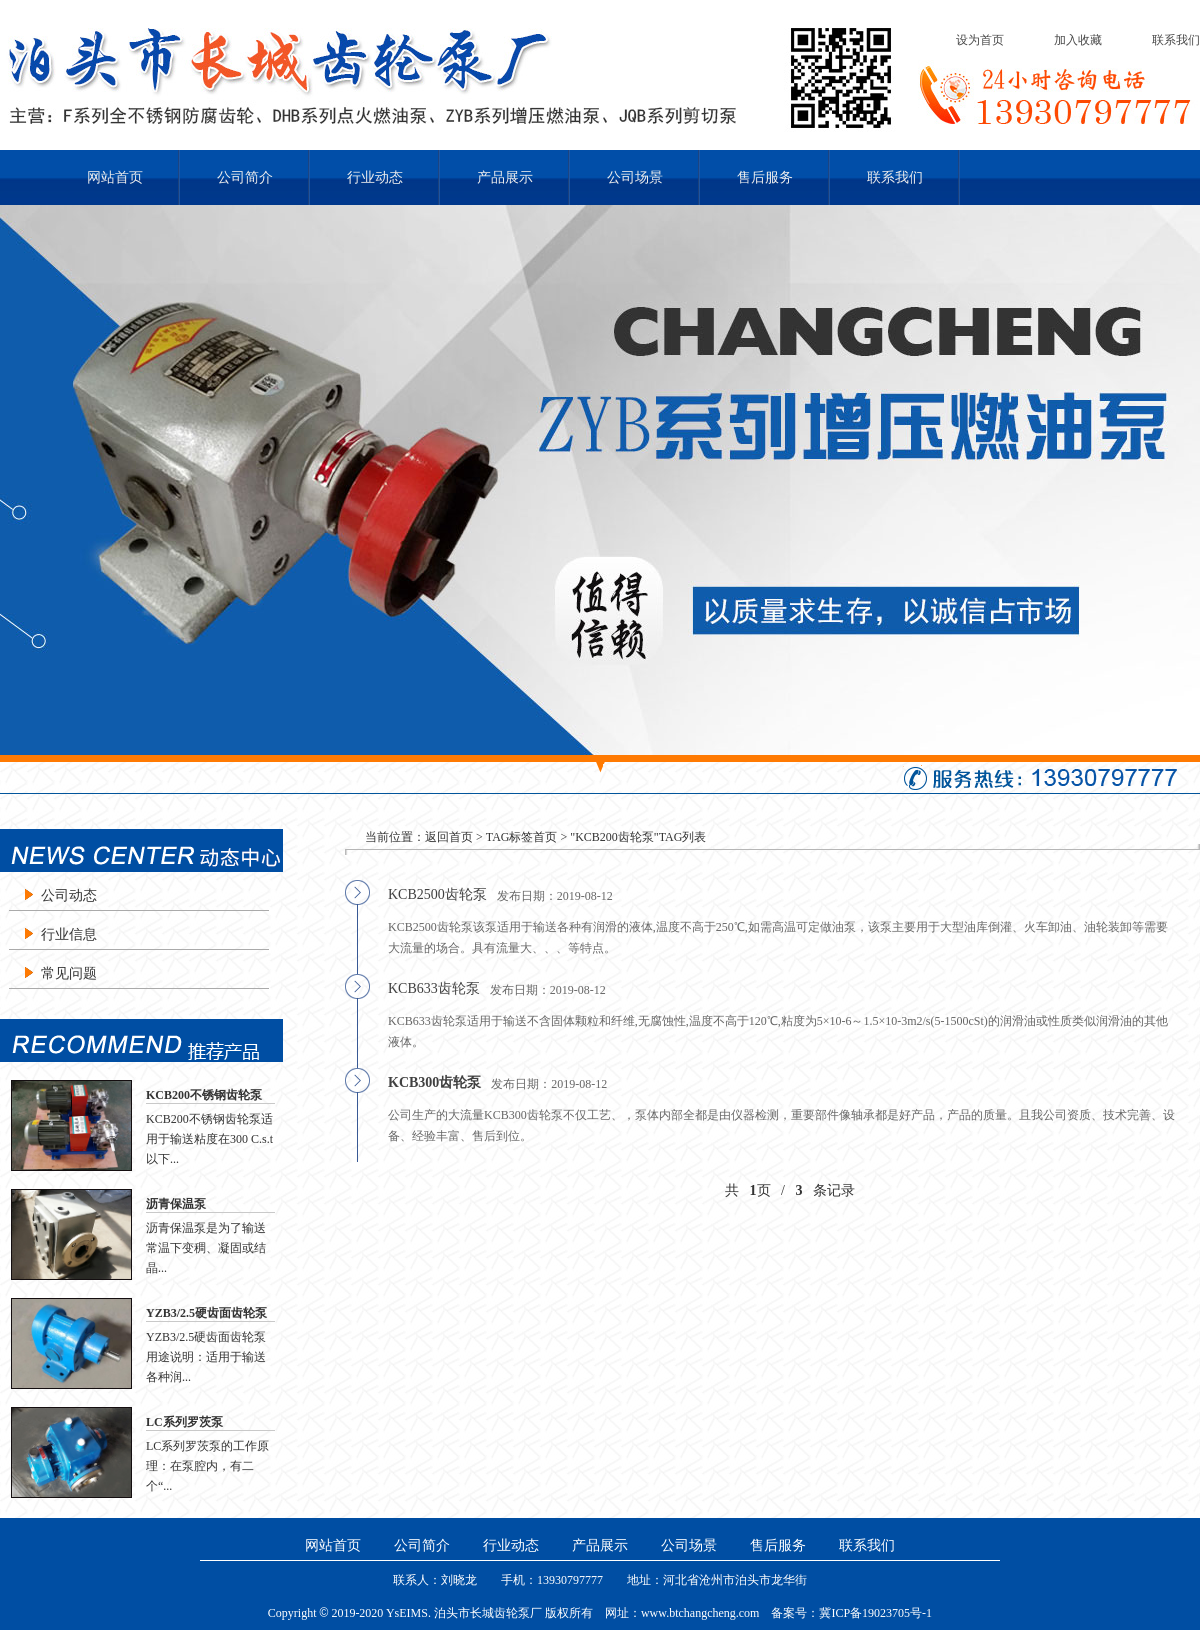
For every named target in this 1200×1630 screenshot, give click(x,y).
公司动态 (69, 895)
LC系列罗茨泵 (184, 1422)
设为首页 (980, 40)
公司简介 (245, 177)
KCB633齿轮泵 (434, 988)
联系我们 (1176, 40)
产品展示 (505, 177)
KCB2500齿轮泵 (437, 894)
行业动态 (375, 177)
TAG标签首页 (522, 837)
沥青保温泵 (176, 1204)
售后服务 (765, 177)
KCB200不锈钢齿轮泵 (204, 1095)
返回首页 (449, 837)
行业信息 (69, 934)
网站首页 (115, 177)
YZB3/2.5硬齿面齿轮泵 (206, 1313)
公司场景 (635, 177)
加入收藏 (1078, 40)
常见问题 (69, 973)
